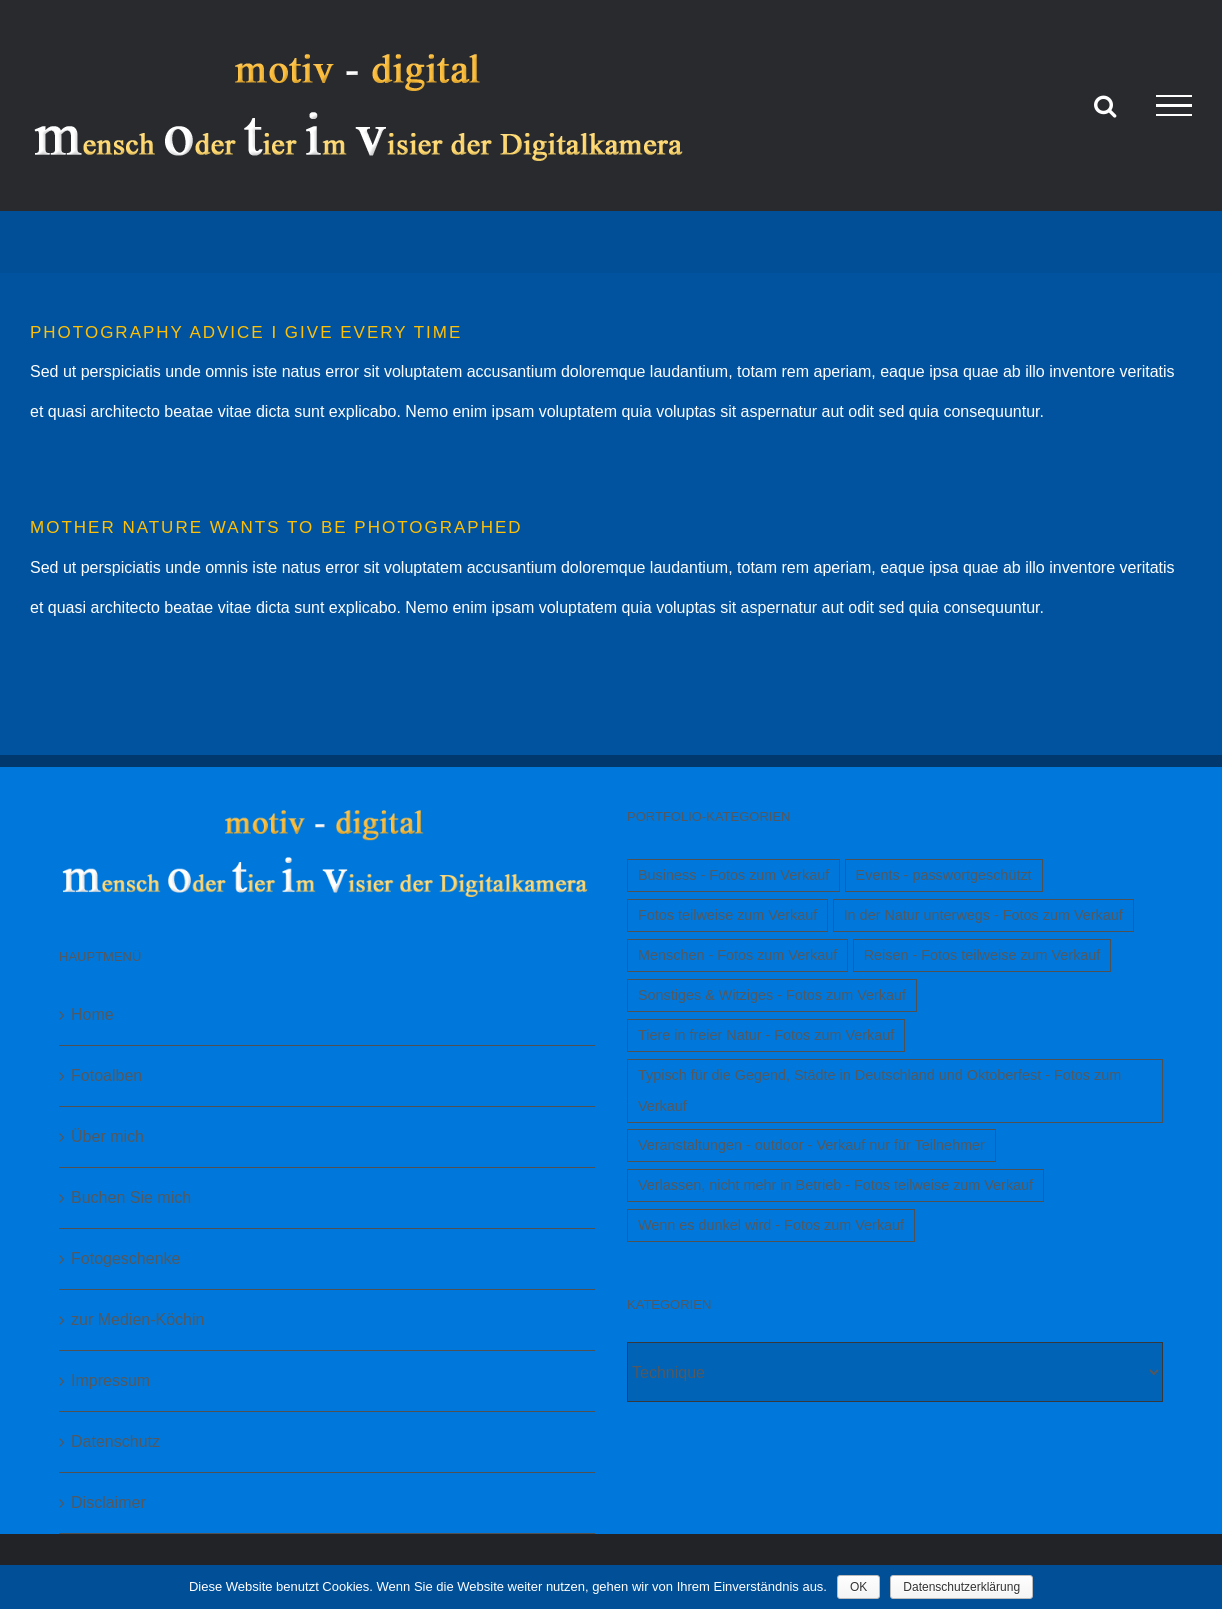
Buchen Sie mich (131, 1197)
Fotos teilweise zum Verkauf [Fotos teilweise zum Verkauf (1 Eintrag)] (727, 915)
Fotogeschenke (125, 1258)
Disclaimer (108, 1502)
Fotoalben (106, 1075)
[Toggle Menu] (1174, 106)
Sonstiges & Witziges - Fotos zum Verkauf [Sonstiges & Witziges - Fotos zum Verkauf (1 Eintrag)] (772, 995)
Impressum (110, 1380)
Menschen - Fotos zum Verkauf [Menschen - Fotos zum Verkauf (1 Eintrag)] (737, 955)
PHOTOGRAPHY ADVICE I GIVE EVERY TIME (246, 332)
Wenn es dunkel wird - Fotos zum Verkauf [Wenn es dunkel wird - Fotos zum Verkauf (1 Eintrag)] (771, 1225)
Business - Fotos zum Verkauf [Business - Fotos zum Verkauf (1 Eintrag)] (733, 875)
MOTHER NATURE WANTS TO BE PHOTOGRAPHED (276, 527)
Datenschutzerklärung (961, 1587)
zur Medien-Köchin (137, 1319)
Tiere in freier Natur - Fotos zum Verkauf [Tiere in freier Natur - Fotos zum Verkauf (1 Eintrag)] (766, 1035)
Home (92, 1014)
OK (858, 1587)
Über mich (107, 1136)
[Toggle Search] (1105, 105)
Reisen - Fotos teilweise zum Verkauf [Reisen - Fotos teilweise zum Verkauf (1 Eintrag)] (982, 955)
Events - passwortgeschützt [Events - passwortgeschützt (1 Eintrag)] (944, 875)
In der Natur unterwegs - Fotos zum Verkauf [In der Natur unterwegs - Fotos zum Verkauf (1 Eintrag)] (983, 915)
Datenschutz (115, 1441)
